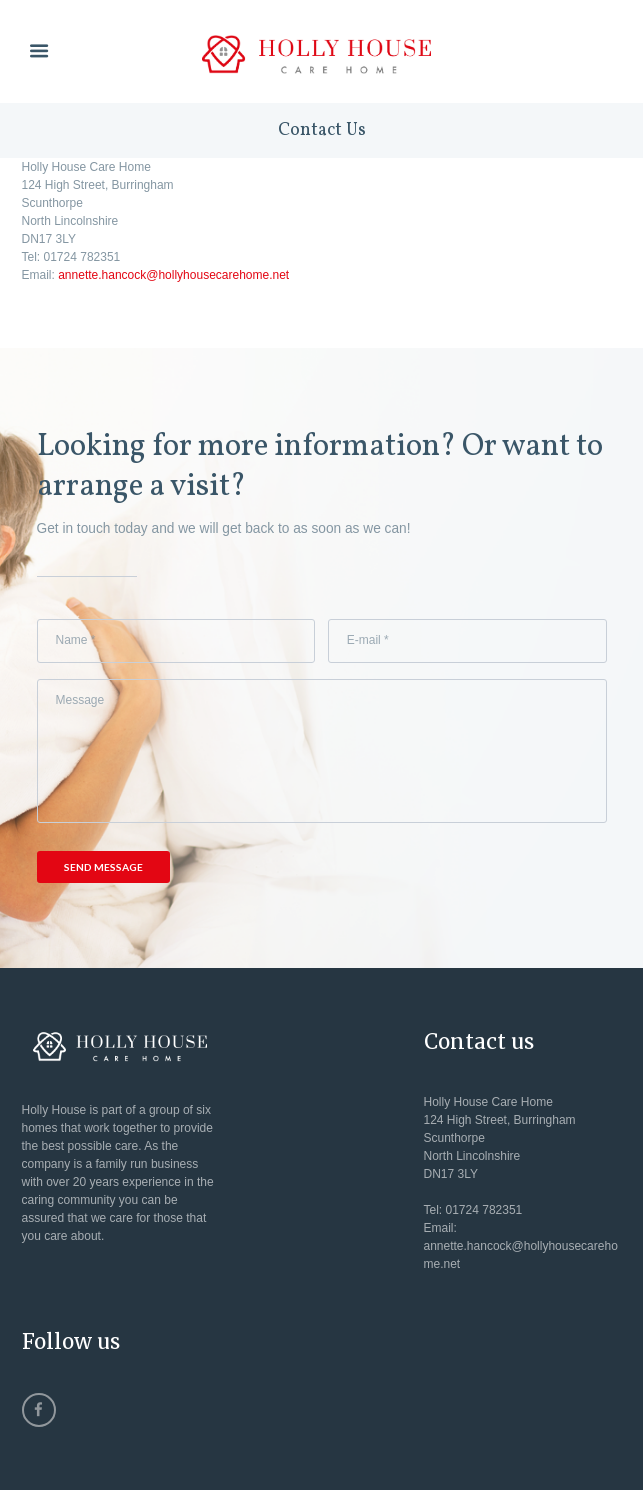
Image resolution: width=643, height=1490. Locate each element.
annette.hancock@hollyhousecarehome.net (173, 275)
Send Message (103, 867)
